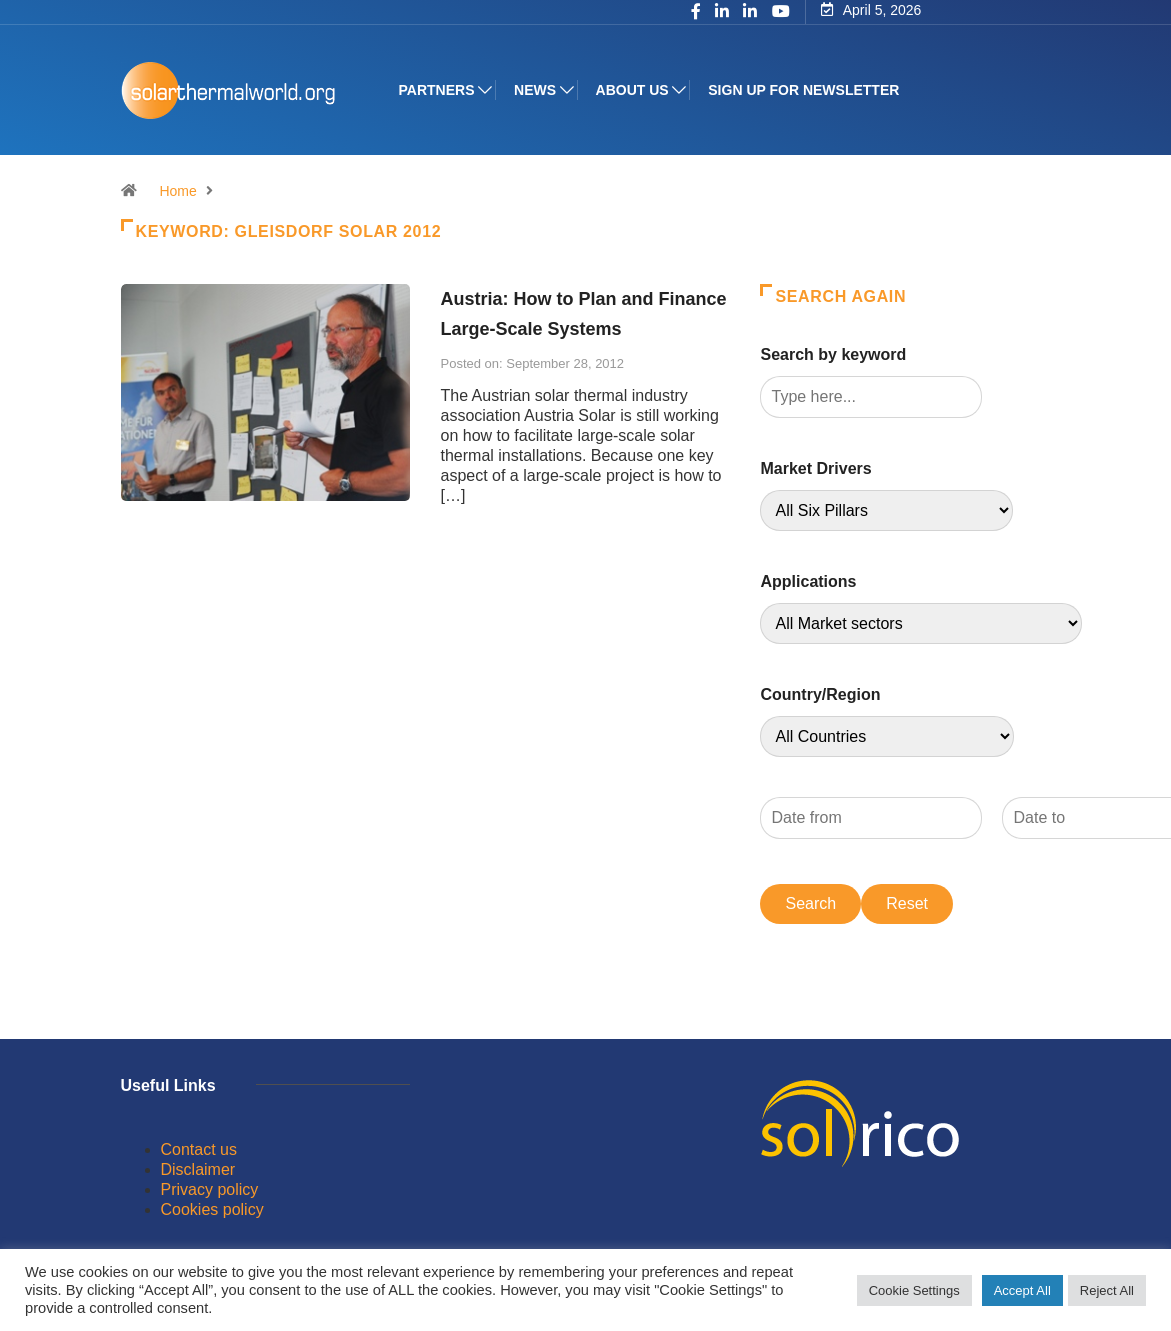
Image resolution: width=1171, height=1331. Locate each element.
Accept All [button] (1022, 1290)
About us (632, 90)
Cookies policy (212, 1209)
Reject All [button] (1107, 1290)
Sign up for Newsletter (803, 90)
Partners (437, 90)
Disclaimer (198, 1169)
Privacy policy (210, 1189)
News (535, 90)
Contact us (199, 1149)
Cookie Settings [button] (914, 1290)
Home (177, 191)
